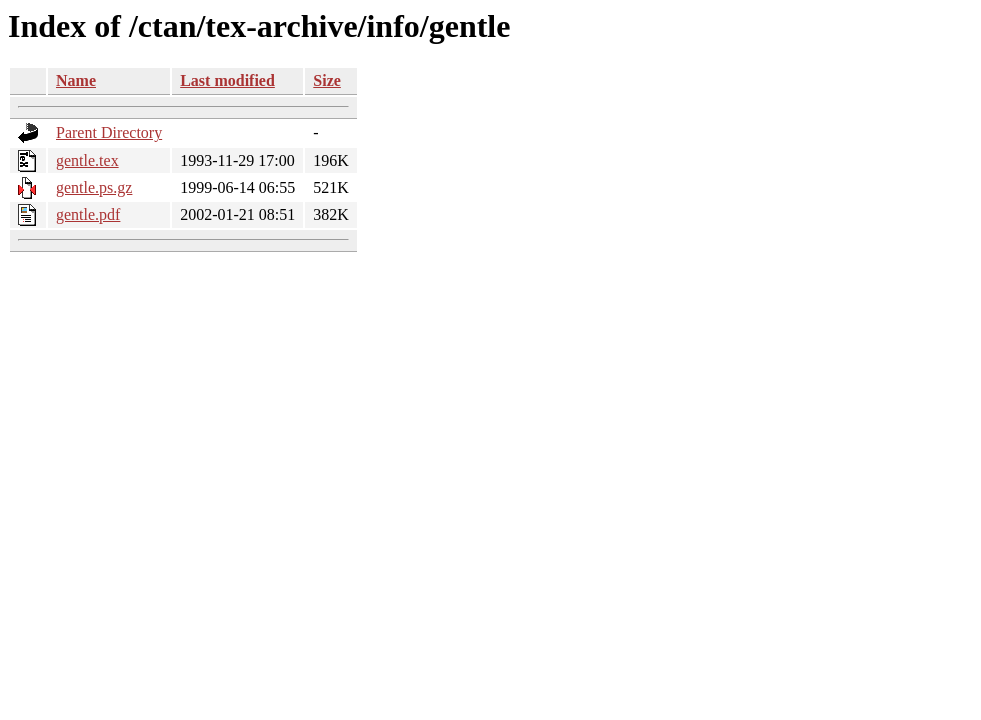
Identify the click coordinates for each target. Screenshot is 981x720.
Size (327, 80)
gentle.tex (87, 160)
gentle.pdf (88, 214)
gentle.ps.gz (94, 187)
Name (76, 80)
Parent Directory (109, 132)
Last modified (227, 80)
